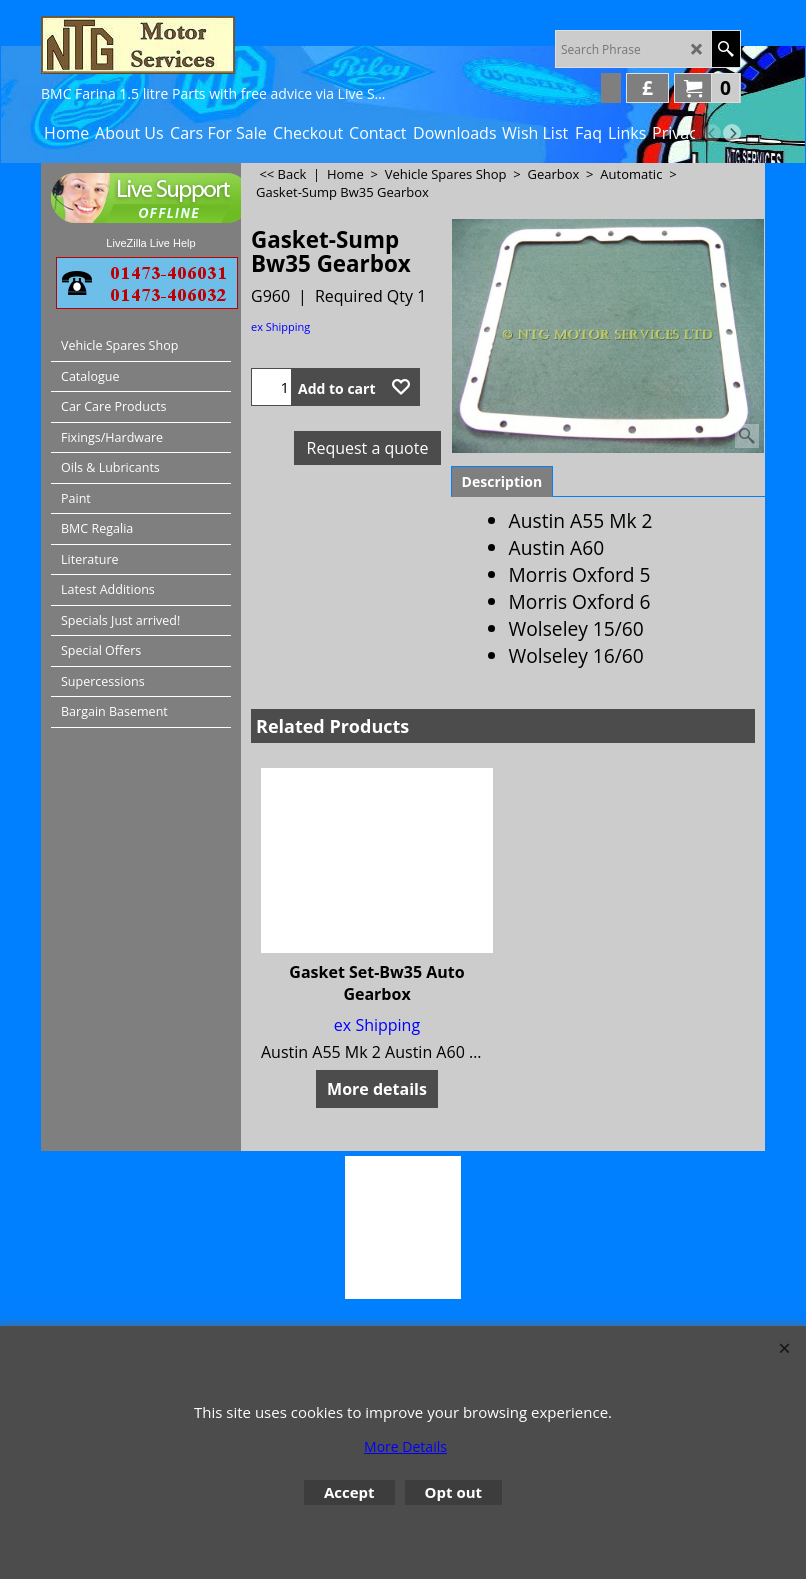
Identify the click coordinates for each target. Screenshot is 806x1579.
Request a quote (368, 448)
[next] (732, 133)
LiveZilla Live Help (150, 243)
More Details (405, 1446)
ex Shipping (280, 326)
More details (377, 1089)
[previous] (712, 133)
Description (502, 481)
